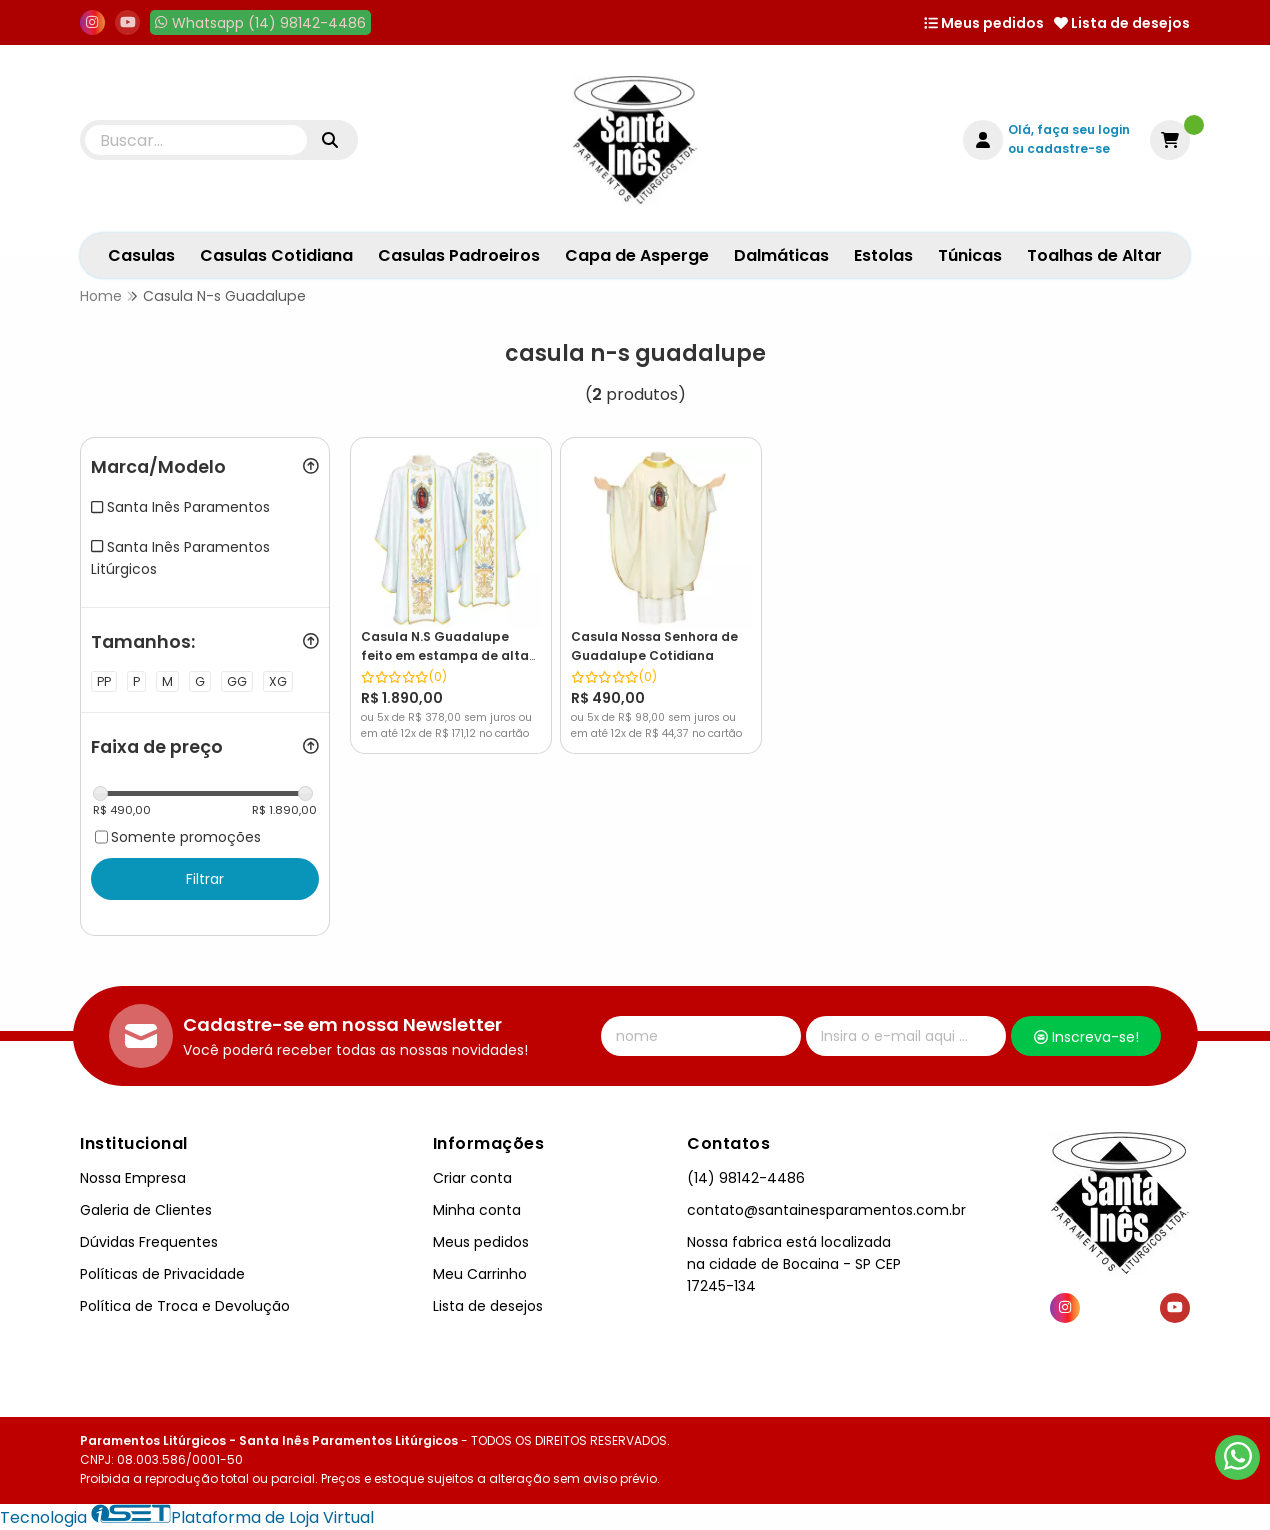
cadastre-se (1068, 148)
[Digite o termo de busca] (196, 140)
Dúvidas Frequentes (149, 1242)
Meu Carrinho (480, 1274)
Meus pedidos (984, 23)
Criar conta (472, 1178)
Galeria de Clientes (146, 1210)
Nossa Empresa (133, 1178)
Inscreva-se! (1086, 1037)
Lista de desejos (1122, 23)
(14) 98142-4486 (746, 1178)
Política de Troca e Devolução (185, 1306)
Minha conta (477, 1210)
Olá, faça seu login (1069, 129)
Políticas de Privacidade (162, 1274)
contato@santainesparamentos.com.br (826, 1210)
